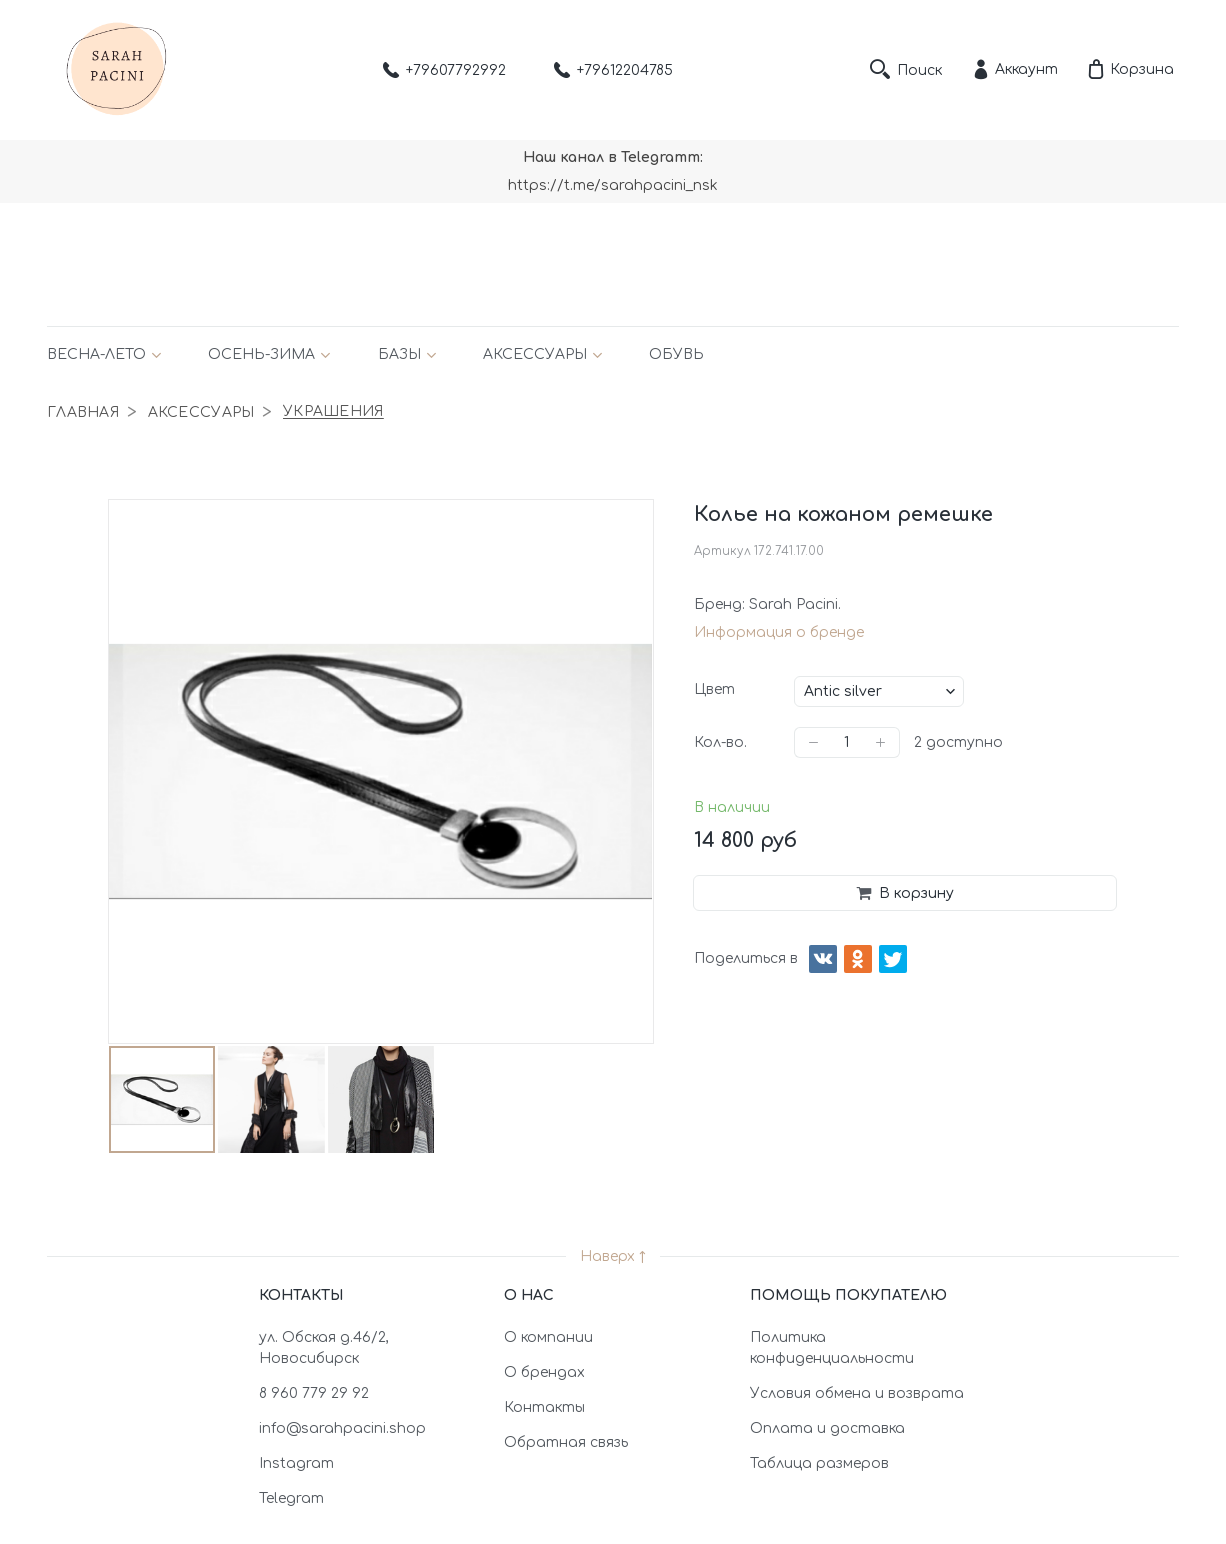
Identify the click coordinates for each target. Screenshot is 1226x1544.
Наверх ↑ (613, 1256)
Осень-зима (261, 354)
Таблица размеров (819, 1463)
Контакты (544, 1407)
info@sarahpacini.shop (342, 1428)
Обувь (676, 354)
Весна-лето (96, 354)
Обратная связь (566, 1442)
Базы (399, 354)
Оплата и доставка (827, 1428)
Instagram (296, 1463)
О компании (548, 1337)
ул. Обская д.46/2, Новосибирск (324, 1348)
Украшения (333, 412)
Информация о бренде (779, 632)
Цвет (714, 689)
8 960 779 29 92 (314, 1393)
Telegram (291, 1498)
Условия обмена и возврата (857, 1393)
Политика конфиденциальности (832, 1348)
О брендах (544, 1372)
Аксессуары (535, 354)
